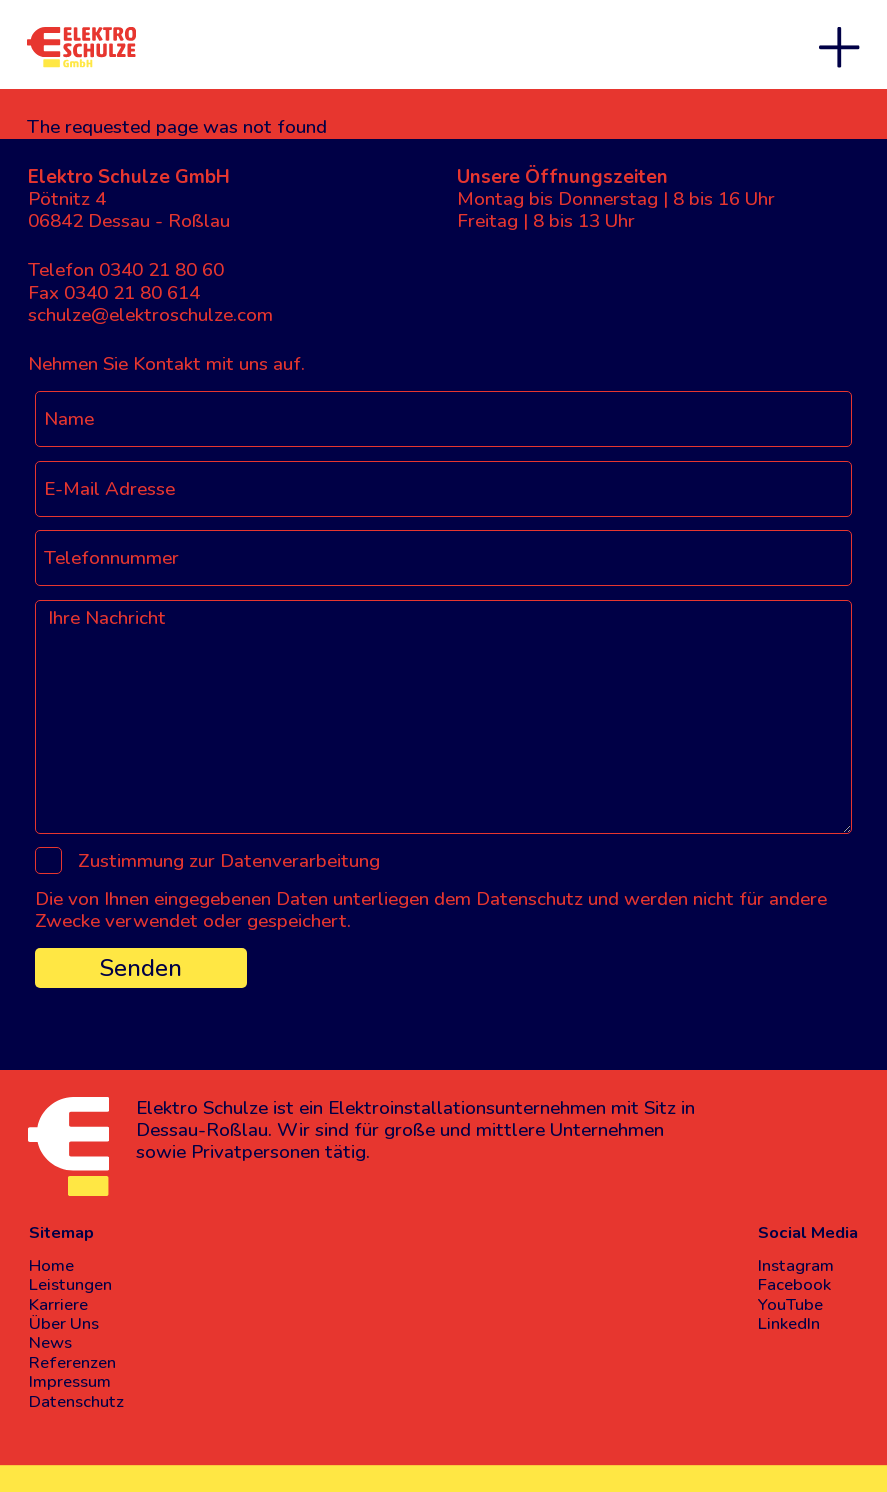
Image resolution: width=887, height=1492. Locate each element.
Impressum (70, 1381)
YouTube (790, 1304)
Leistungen (70, 1284)
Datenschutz (76, 1401)
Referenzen (72, 1362)
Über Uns (64, 1323)
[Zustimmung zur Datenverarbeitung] (48, 860)
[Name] (444, 419)
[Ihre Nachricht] (444, 717)
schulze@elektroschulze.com (150, 315)
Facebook (794, 1284)
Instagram (796, 1265)
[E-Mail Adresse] (444, 489)
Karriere (58, 1304)
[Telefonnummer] (444, 558)
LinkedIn (789, 1323)
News (50, 1342)
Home (51, 1265)
